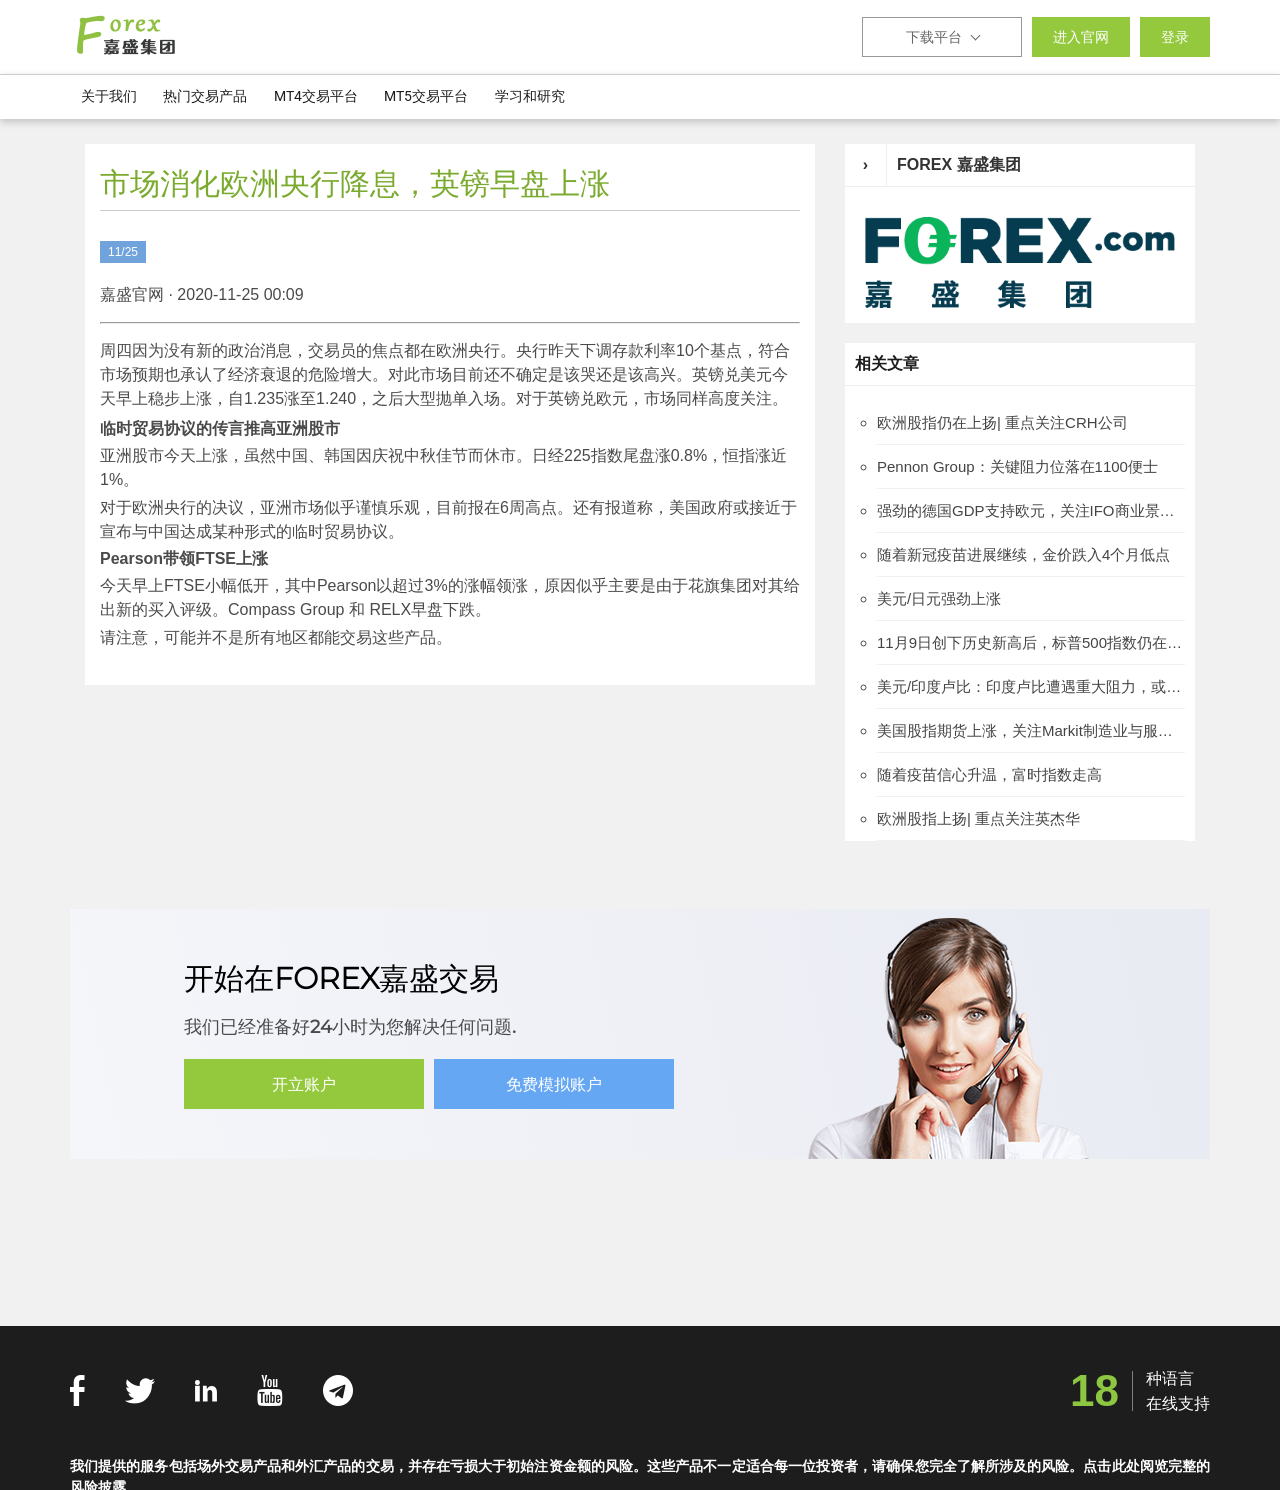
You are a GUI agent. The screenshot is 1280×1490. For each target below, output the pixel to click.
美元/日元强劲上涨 (939, 598)
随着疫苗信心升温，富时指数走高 (989, 774)
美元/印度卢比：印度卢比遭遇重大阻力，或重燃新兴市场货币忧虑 (1031, 686)
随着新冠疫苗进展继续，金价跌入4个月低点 (1023, 554)
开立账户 (304, 1084)
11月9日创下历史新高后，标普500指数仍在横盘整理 (1031, 642)
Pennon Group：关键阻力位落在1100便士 (1017, 466)
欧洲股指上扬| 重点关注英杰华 (978, 818)
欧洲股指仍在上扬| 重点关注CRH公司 (1002, 422)
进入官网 (1081, 37)
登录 (1175, 37)
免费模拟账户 (554, 1084)
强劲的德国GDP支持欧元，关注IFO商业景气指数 (1031, 510)
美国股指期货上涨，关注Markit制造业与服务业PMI (1031, 730)
